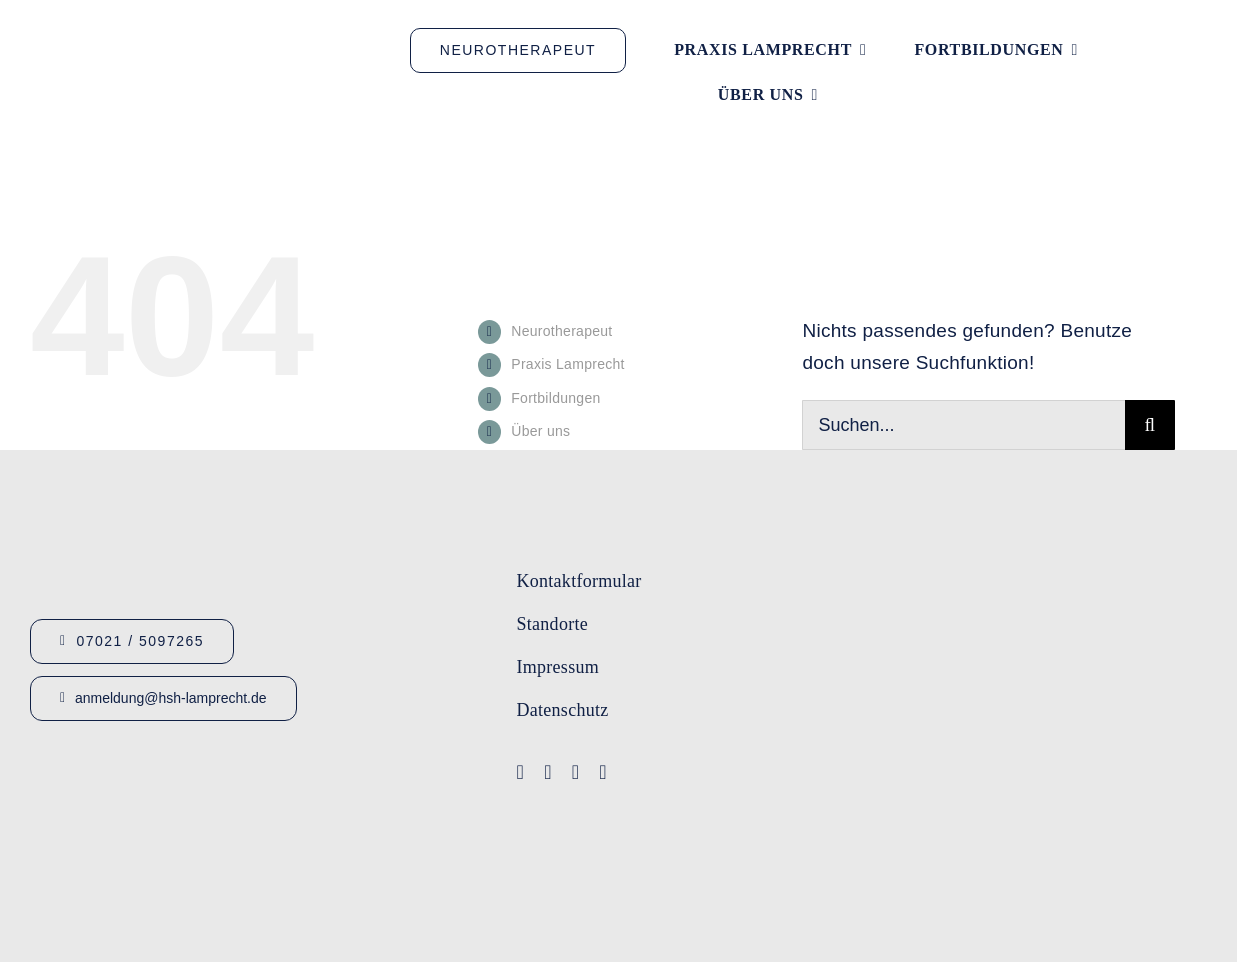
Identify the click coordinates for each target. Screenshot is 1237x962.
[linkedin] (603, 772)
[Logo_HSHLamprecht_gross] (190, 47)
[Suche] (1150, 425)
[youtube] (548, 772)
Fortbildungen (555, 398)
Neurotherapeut (561, 331)
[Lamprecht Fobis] (1080, 700)
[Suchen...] (963, 425)
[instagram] (576, 772)
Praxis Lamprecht (568, 364)
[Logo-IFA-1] (1080, 621)
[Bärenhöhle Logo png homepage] (1095, 843)
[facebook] (521, 772)
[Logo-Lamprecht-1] (1080, 549)
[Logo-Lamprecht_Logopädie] (1095, 782)
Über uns (540, 431)
